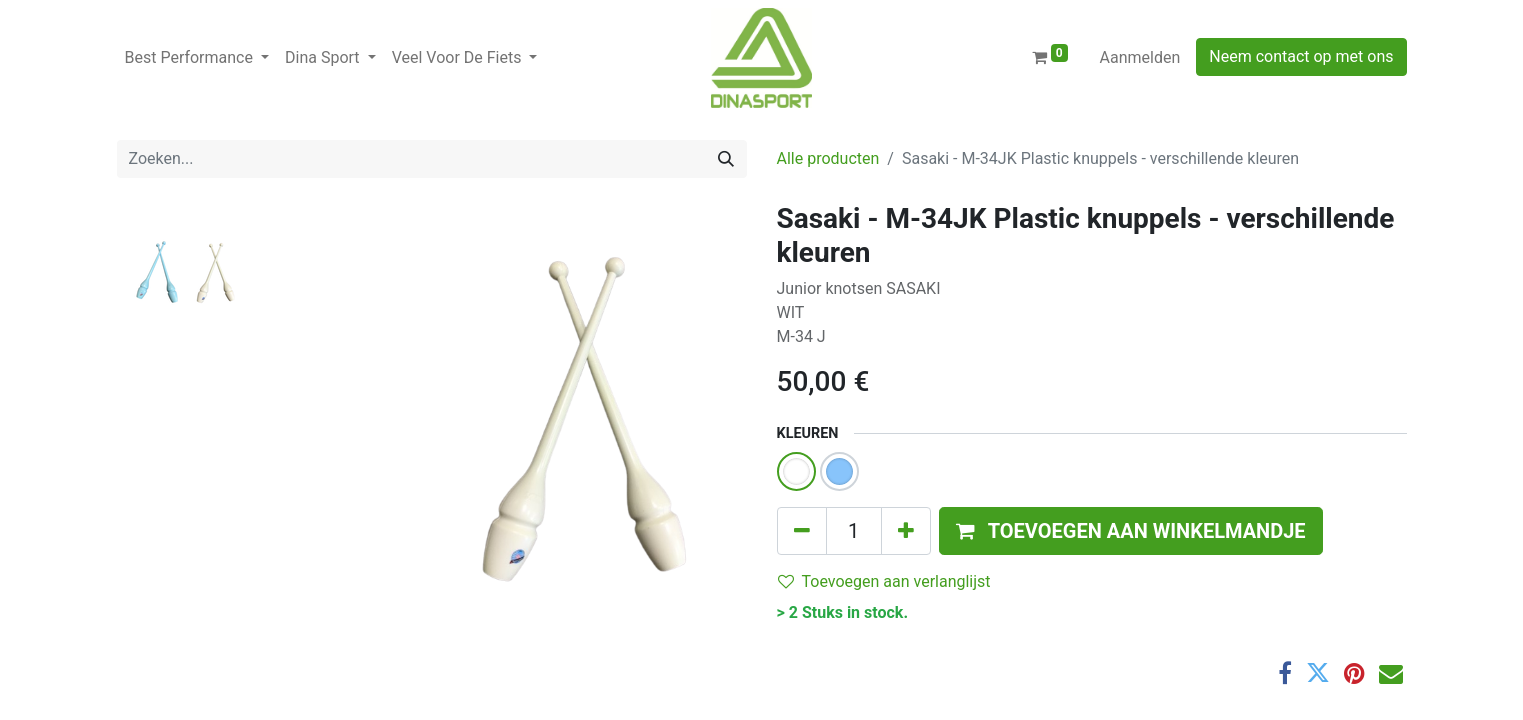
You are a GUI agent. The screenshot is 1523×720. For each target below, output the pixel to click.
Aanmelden (1140, 57)
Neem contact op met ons (1301, 56)
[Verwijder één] (802, 531)
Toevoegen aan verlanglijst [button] (884, 581)
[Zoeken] (726, 159)
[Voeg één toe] (906, 531)
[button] (1131, 531)
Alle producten (828, 158)
